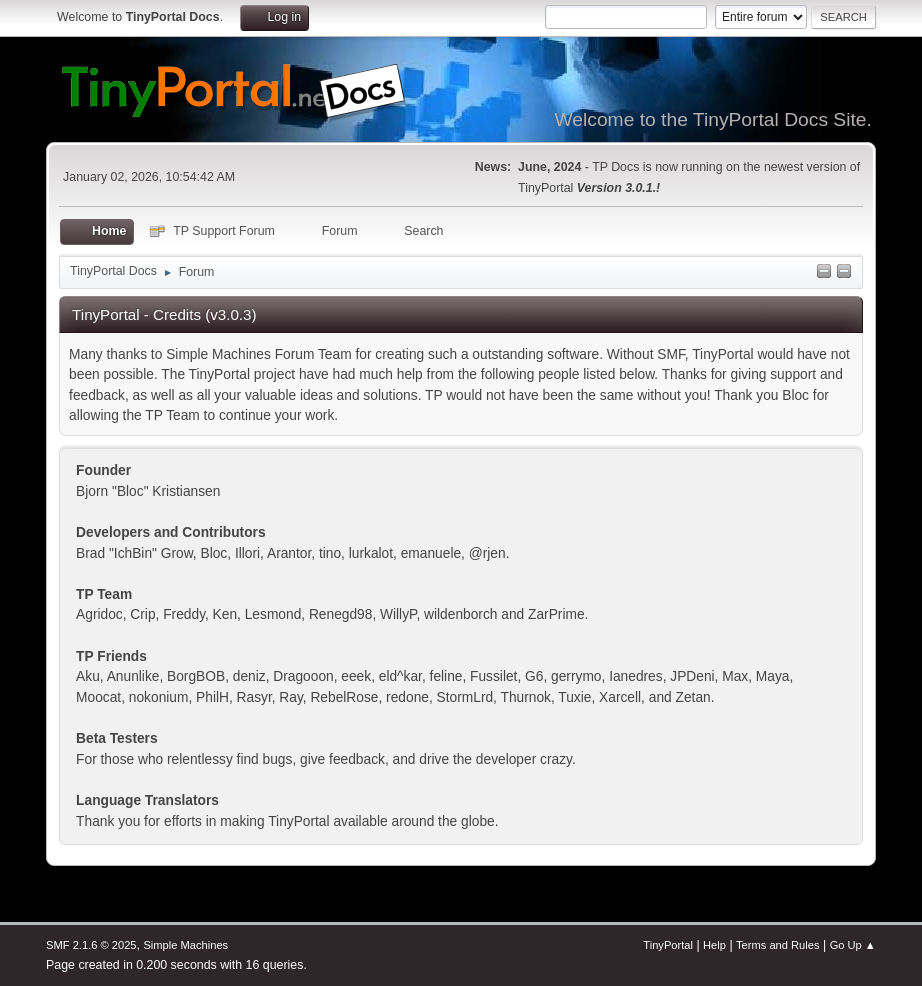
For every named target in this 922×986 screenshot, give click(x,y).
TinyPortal (668, 945)
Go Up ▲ (853, 945)
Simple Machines (185, 945)
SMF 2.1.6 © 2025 (91, 945)
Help (714, 945)
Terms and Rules (777, 945)
